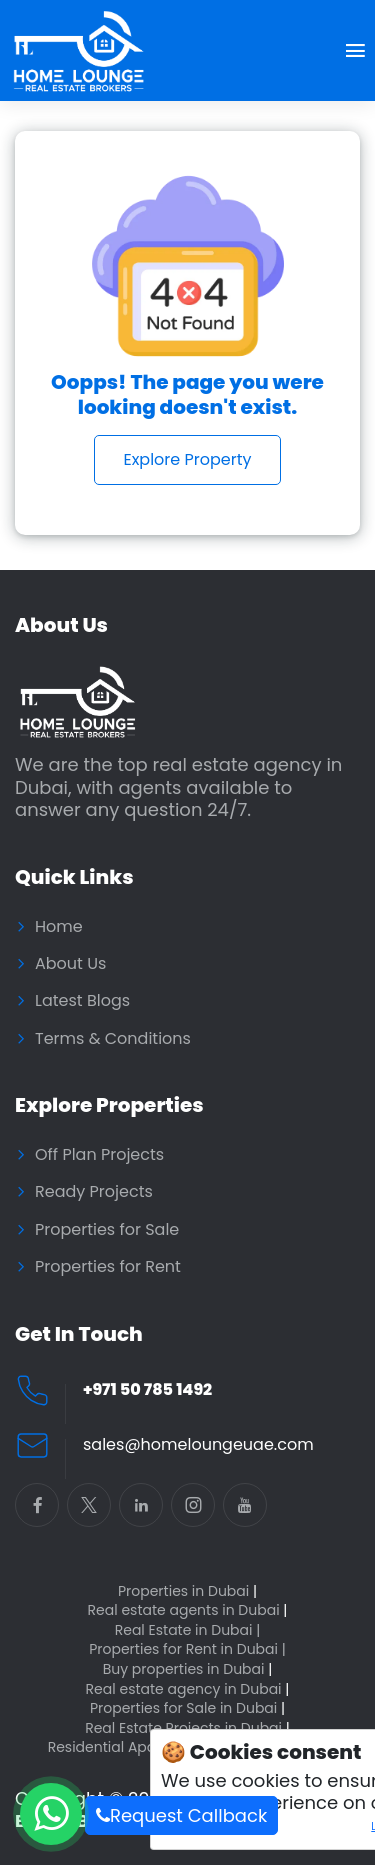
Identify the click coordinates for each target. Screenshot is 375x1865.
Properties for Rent (108, 1267)
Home (59, 927)
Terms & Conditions (113, 1039)
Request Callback (181, 1815)
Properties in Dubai (187, 1591)
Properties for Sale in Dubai (187, 1708)
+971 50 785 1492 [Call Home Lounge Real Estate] (147, 1390)
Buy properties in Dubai (188, 1669)
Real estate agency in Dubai (188, 1689)
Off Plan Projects (99, 1155)
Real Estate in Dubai (188, 1630)
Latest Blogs (82, 1001)
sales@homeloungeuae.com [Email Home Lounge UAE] (198, 1445)
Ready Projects (94, 1192)
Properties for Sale (107, 1230)
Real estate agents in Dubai (188, 1610)
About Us (70, 964)
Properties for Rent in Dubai (187, 1649)
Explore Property (187, 459)
